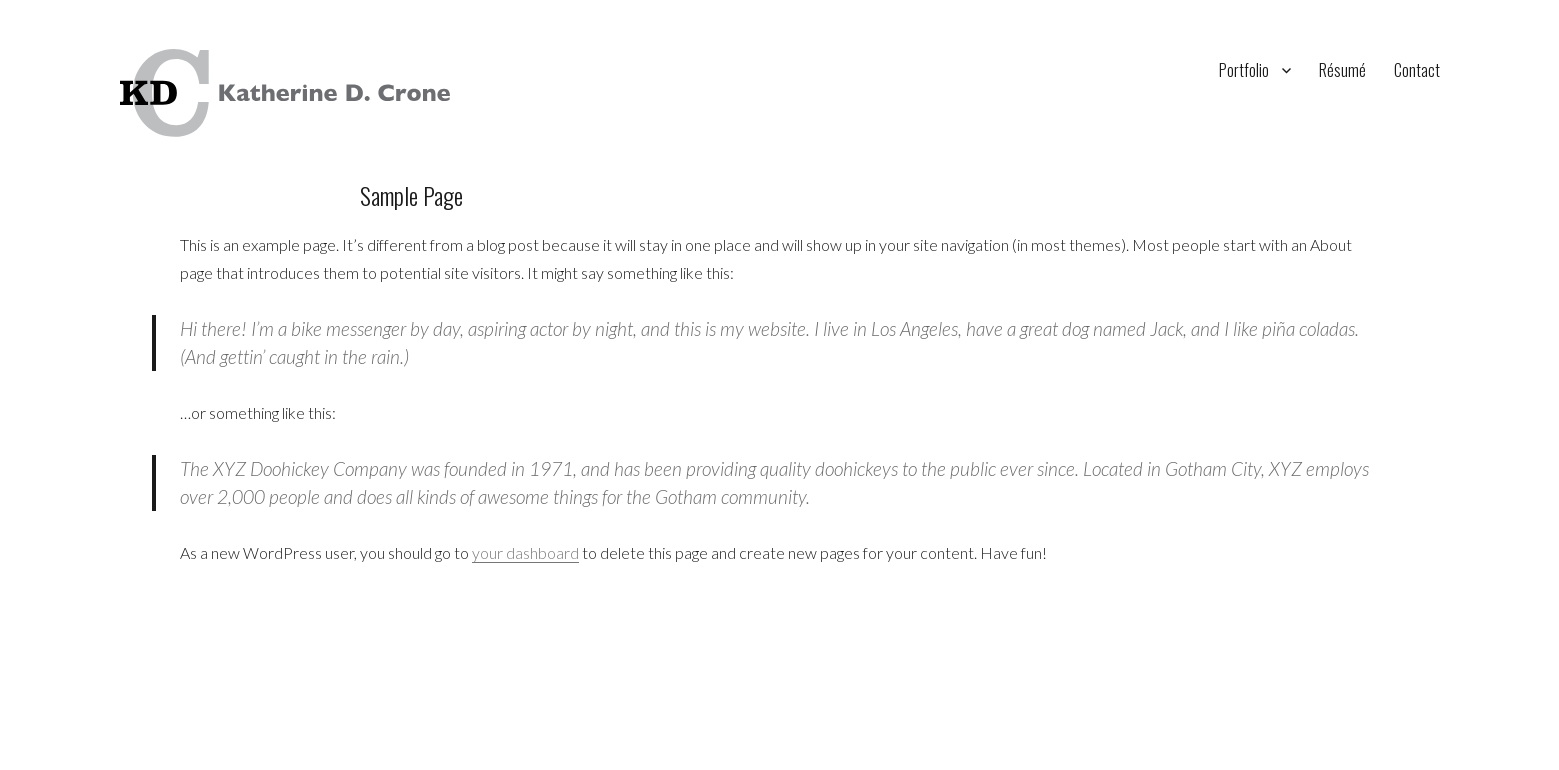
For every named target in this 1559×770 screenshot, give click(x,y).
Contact (1417, 70)
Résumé (1342, 70)
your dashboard (525, 552)
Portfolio (1244, 70)
